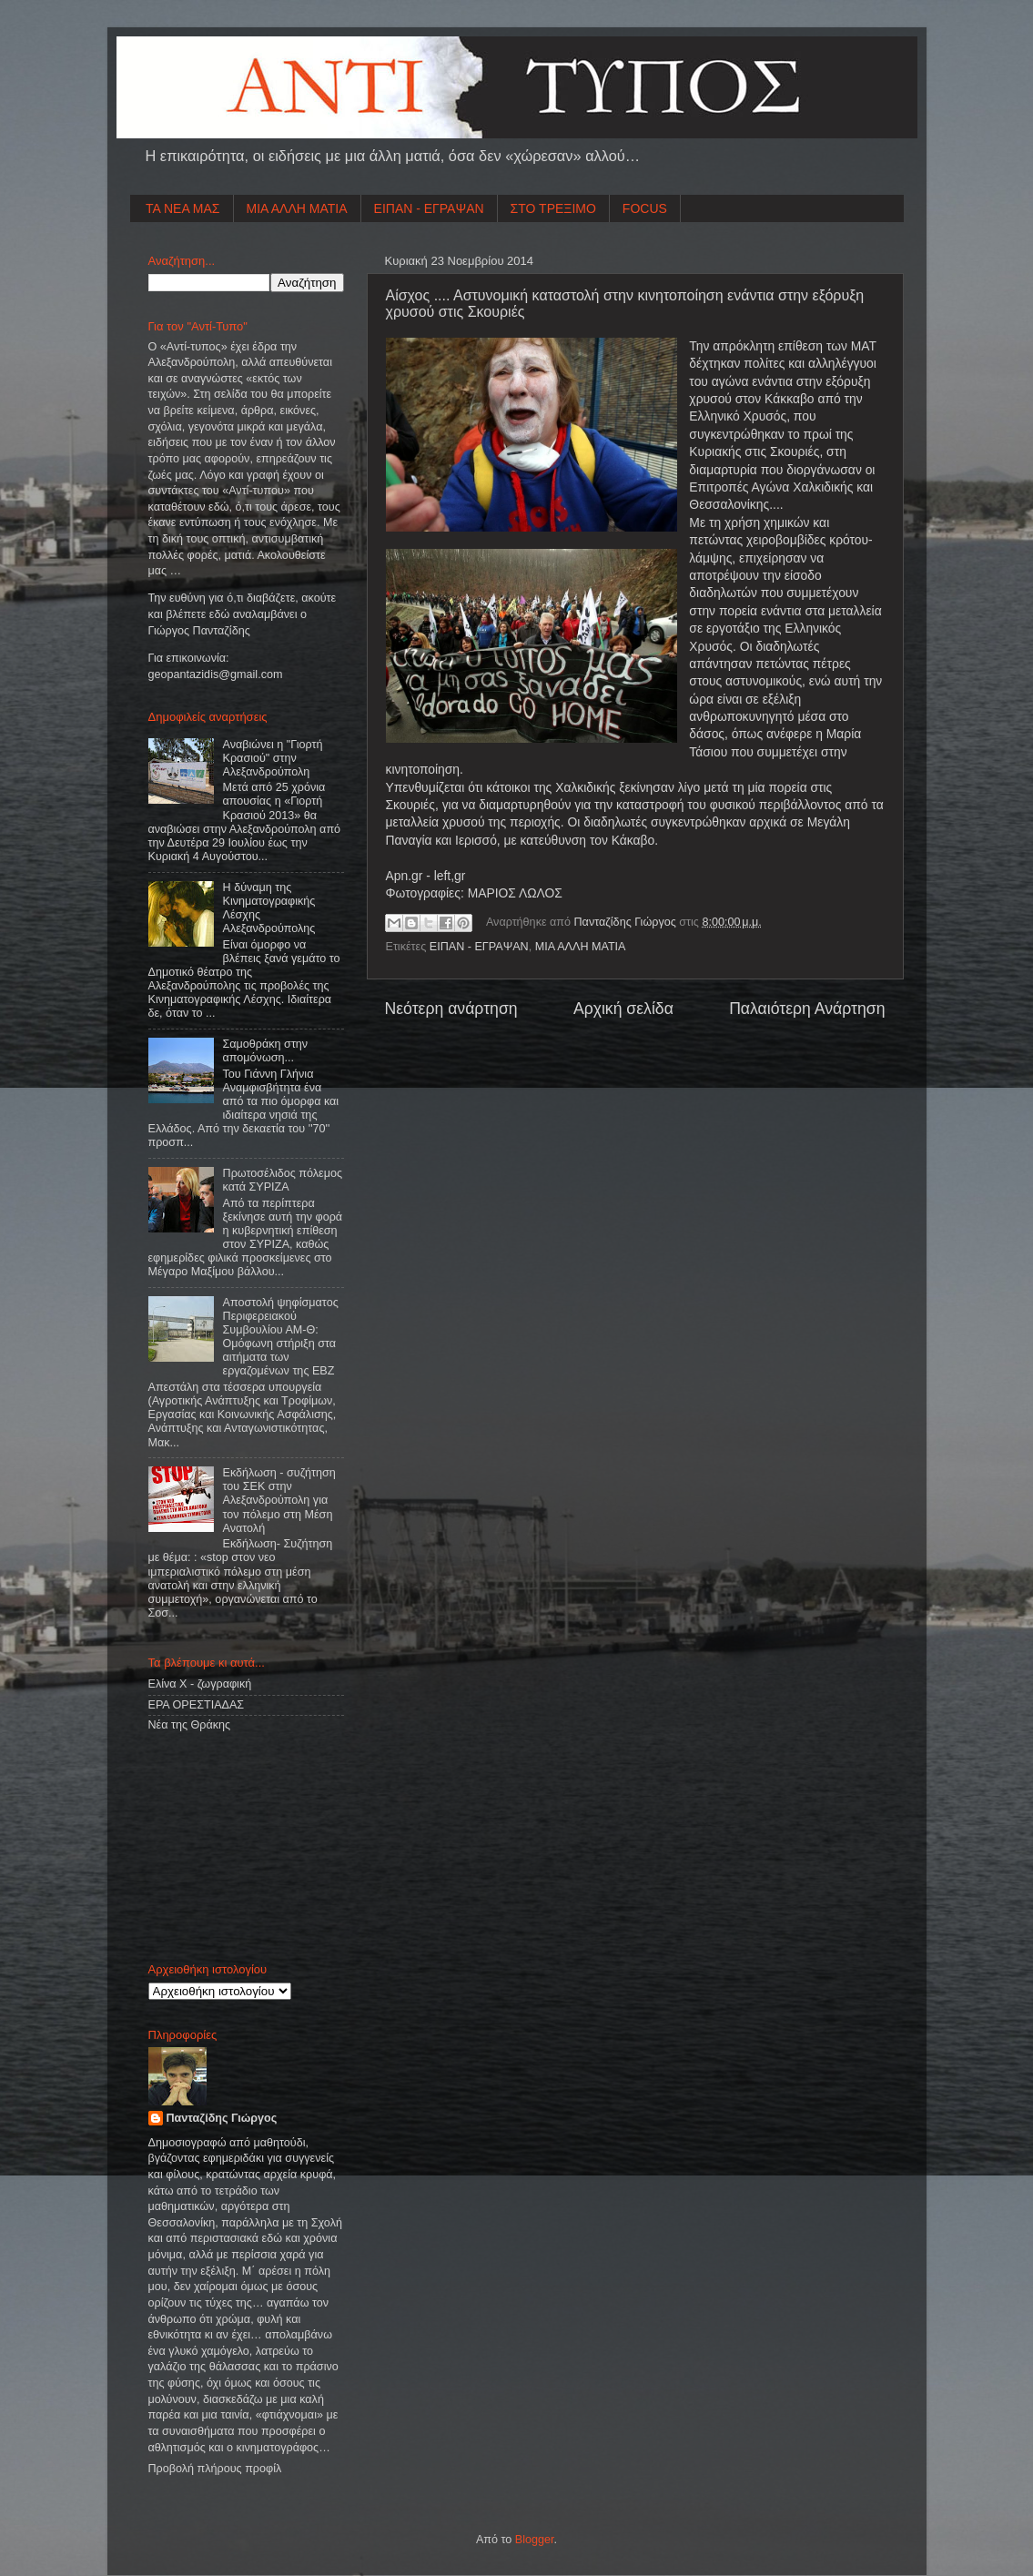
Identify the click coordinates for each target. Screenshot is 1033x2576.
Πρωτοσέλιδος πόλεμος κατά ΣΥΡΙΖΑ (282, 1180)
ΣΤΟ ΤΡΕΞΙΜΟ (553, 208)
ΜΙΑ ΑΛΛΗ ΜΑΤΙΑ (297, 208)
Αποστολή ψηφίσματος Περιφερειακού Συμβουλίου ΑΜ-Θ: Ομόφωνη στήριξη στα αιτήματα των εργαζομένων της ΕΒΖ (281, 1337)
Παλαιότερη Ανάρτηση (807, 1008)
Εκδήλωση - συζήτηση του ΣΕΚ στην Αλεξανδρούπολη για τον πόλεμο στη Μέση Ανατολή (279, 1500)
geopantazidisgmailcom (215, 674)
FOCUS (645, 208)
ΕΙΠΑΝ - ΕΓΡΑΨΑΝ (429, 208)
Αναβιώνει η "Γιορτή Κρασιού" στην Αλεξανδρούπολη (273, 758)
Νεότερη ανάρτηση (451, 1008)
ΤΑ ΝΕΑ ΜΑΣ (183, 208)
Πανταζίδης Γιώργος (627, 922)
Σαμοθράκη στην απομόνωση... (266, 1051)
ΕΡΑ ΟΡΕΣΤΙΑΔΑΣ (196, 1705)
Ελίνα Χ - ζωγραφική (200, 1684)
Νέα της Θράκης (189, 1725)
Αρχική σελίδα (623, 1008)
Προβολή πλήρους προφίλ (215, 2468)
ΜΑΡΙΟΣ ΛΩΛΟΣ (515, 893)
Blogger (534, 2539)
